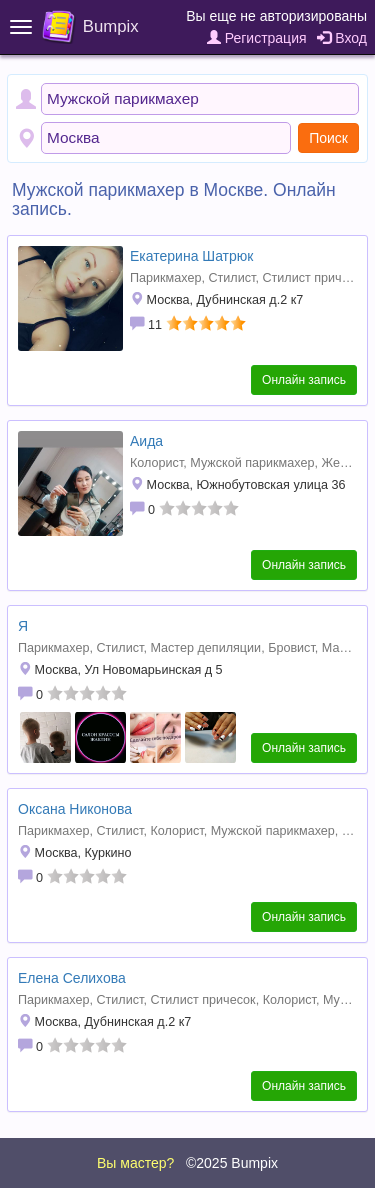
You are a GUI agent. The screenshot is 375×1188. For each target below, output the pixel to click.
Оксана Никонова (75, 809)
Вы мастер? (135, 1163)
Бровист (291, 648)
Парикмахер (165, 278)
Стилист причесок (314, 278)
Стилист (231, 278)
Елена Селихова (72, 978)
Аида (146, 441)
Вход (342, 38)
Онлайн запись (304, 380)
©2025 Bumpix (232, 1163)
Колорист (156, 463)
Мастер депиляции (205, 648)
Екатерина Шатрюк (191, 256)
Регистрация (257, 38)
